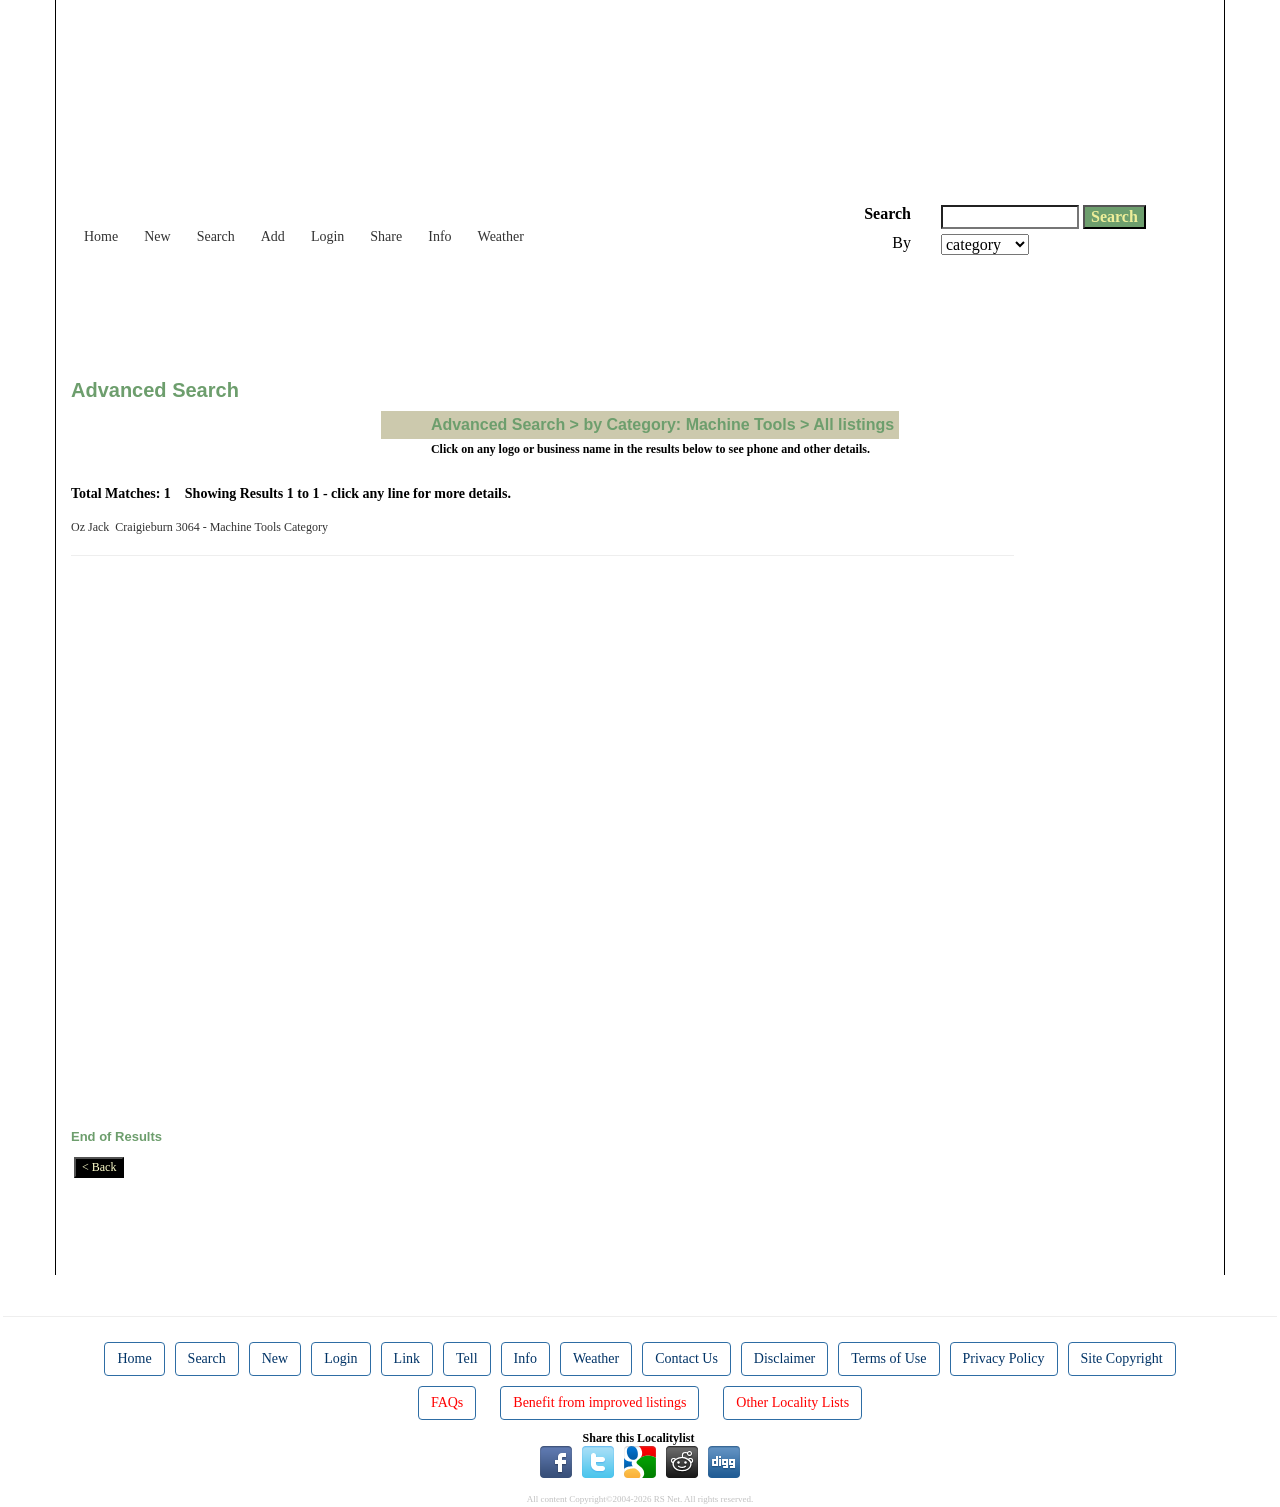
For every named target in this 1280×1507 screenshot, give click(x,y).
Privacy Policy (1004, 1358)
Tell (467, 1358)
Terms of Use (888, 1358)
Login (327, 236)
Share (386, 236)
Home (101, 236)
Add (273, 236)
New (157, 236)
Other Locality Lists (792, 1402)
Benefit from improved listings (599, 1402)
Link (407, 1358)
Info (439, 236)
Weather (501, 236)
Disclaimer (784, 1358)
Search (216, 236)
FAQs (447, 1402)
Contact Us (686, 1358)
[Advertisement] (435, 310)
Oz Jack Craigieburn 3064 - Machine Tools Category (202, 527)
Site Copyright (1122, 1358)
